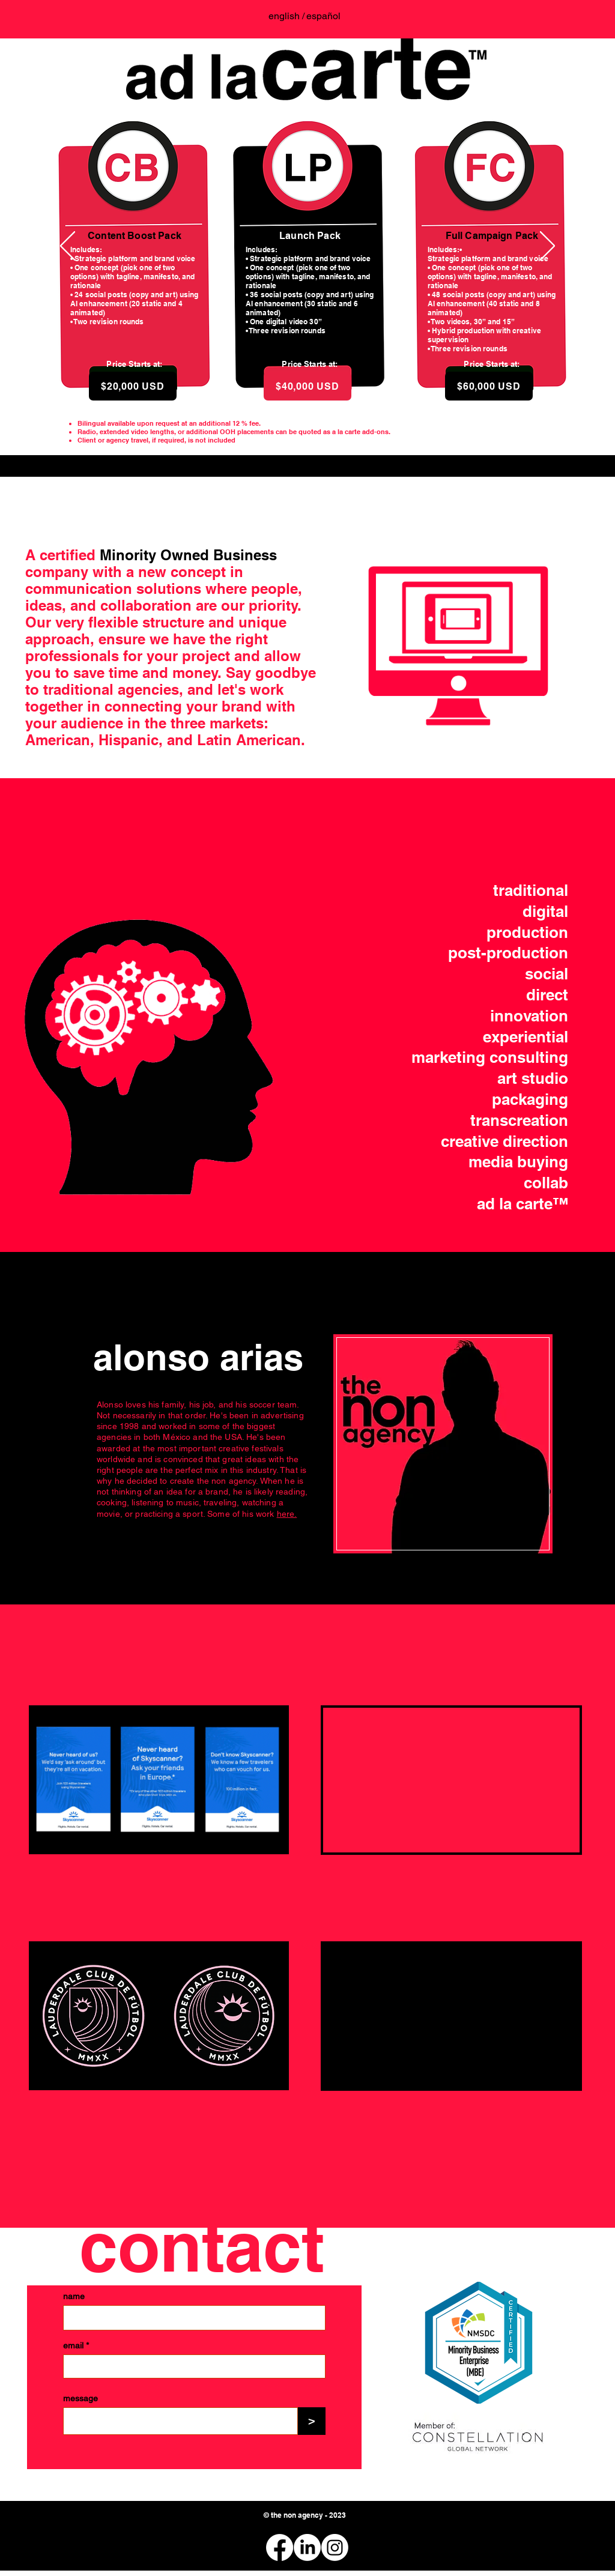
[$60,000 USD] (489, 386)
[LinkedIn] (307, 2547)
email (73, 2345)
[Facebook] (279, 2547)
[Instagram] (334, 2547)
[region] (443, 1444)
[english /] (286, 16)
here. (287, 1514)
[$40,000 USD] (307, 386)
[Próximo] (547, 246)
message (80, 2398)
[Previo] (67, 246)
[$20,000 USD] (133, 386)
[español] (323, 16)
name (74, 2296)
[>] (312, 2421)
